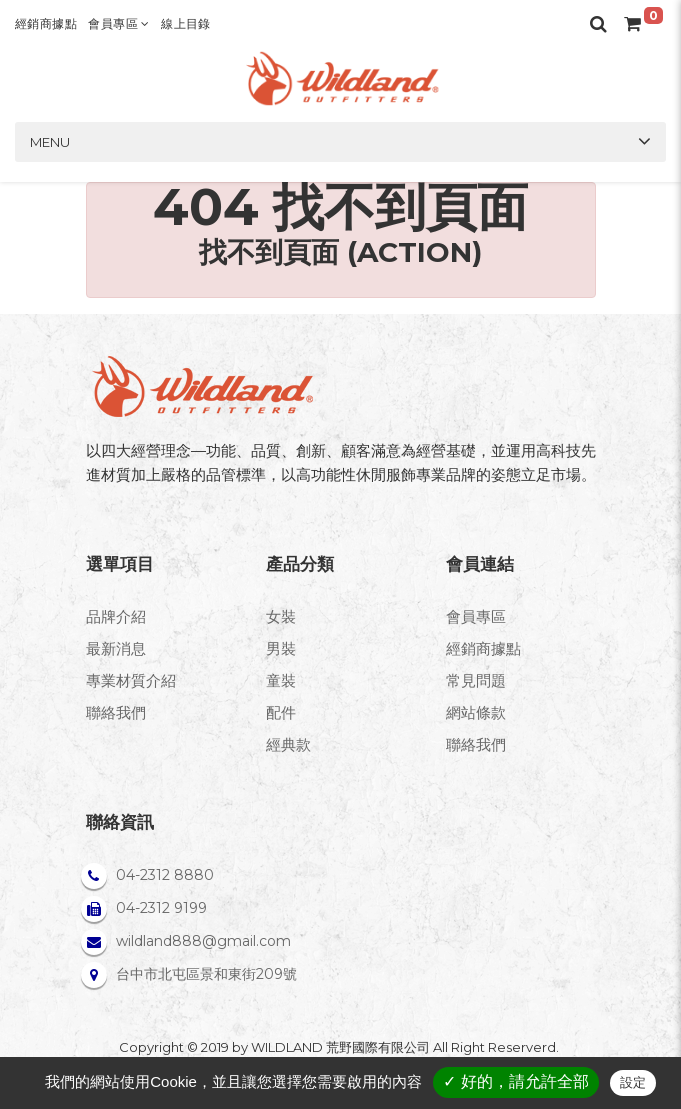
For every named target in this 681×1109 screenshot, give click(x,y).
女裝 (281, 616)
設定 (633, 1082)
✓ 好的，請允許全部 (515, 1081)
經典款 (288, 744)
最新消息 (116, 648)
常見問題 (476, 680)
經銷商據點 (46, 23)
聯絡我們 (116, 712)
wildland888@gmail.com (203, 941)
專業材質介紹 (131, 680)
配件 (281, 712)
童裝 (281, 680)
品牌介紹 (116, 616)
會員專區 (118, 23)
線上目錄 (186, 23)
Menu (50, 142)
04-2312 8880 (165, 875)
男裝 (281, 648)
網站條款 (476, 712)
